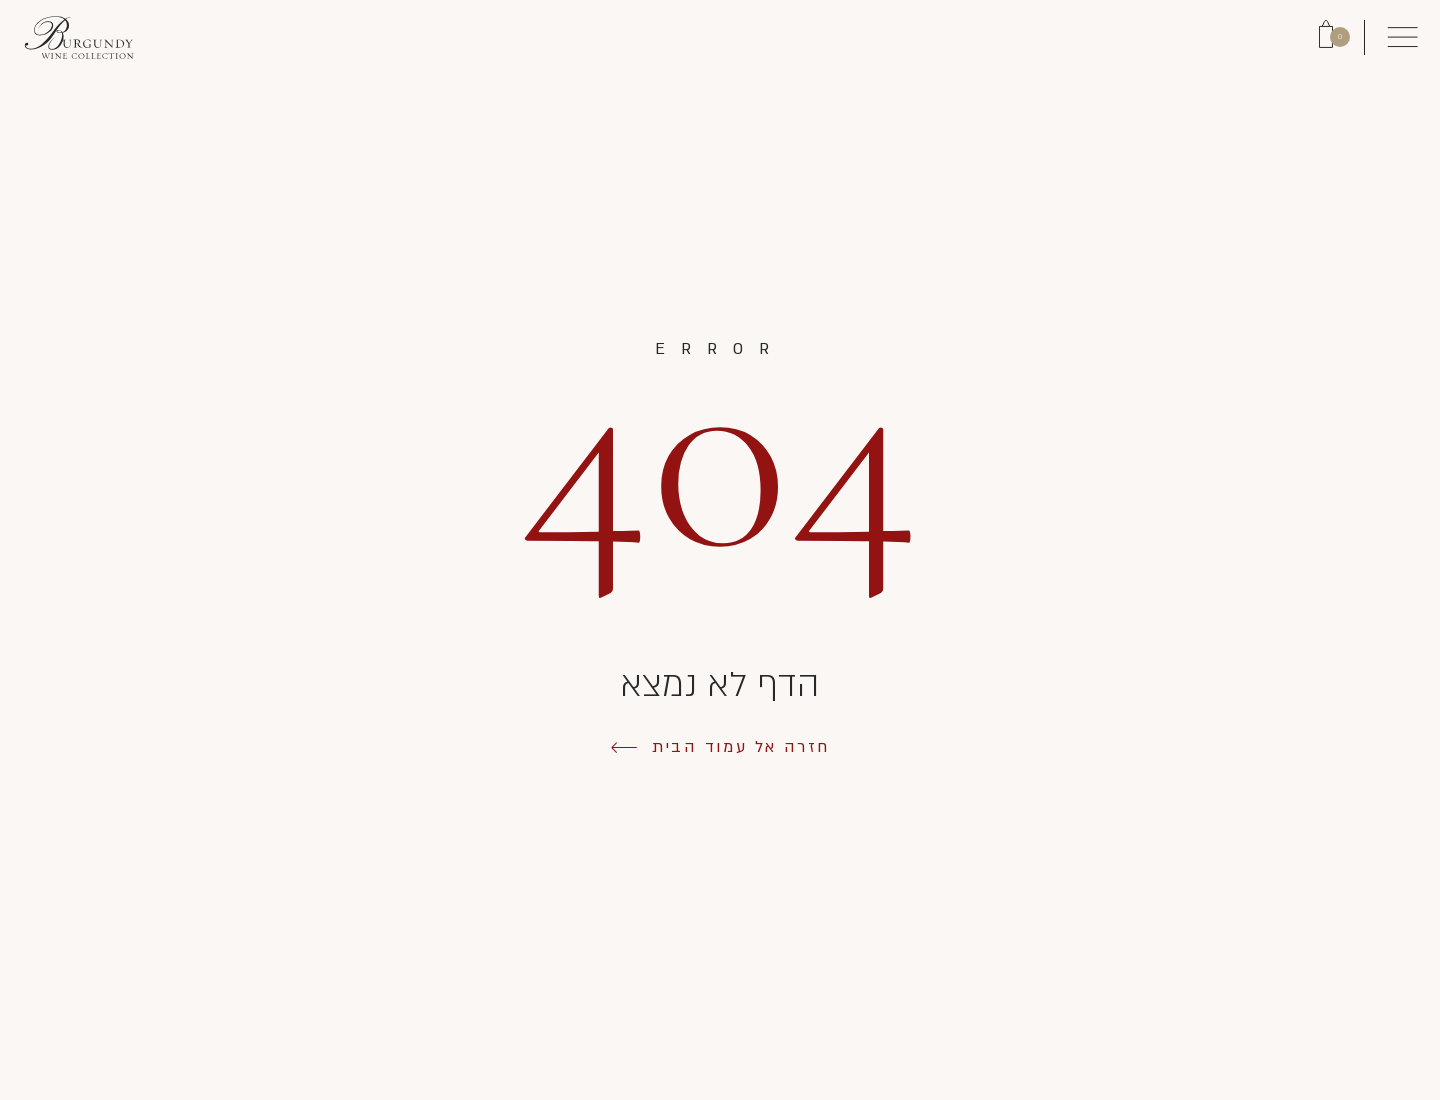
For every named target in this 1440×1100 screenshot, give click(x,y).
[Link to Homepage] (79, 37)
